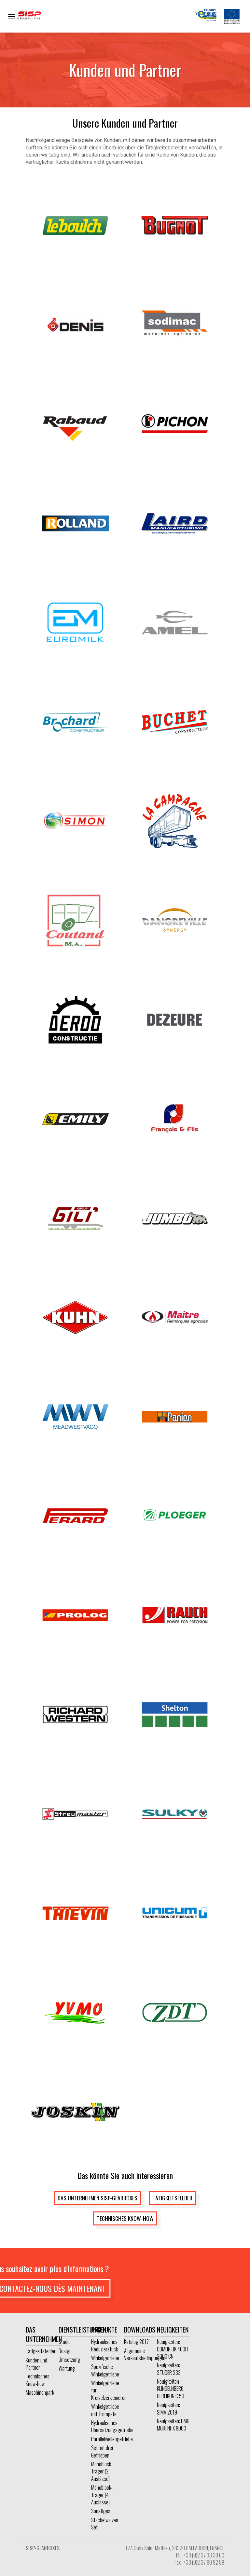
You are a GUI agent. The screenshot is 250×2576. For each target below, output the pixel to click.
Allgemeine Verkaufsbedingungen (144, 2354)
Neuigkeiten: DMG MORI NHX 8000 (173, 2424)
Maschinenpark (40, 2392)
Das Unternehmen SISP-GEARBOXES (97, 2198)
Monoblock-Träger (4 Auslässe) (102, 2495)
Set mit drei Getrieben (102, 2451)
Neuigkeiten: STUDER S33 (169, 2368)
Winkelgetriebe (105, 2358)
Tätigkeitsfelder (172, 2198)
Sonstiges (100, 2511)
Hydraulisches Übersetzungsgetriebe (112, 2426)
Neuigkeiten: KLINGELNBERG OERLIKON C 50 (170, 2388)
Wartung (67, 2368)
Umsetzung (69, 2359)
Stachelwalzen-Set (105, 2523)
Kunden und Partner (36, 2363)
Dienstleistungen (82, 2329)
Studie (65, 2342)
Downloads (139, 2329)
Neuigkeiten (173, 2329)
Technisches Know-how (125, 2218)
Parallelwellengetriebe (112, 2439)
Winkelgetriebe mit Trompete (105, 2410)
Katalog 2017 (136, 2342)
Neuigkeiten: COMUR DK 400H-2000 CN (173, 2349)
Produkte (104, 2329)
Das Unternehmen (44, 2334)
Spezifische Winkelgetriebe (105, 2370)
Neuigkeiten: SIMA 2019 (168, 2408)
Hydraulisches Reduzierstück (104, 2345)
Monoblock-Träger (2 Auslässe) (102, 2471)
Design (65, 2351)
